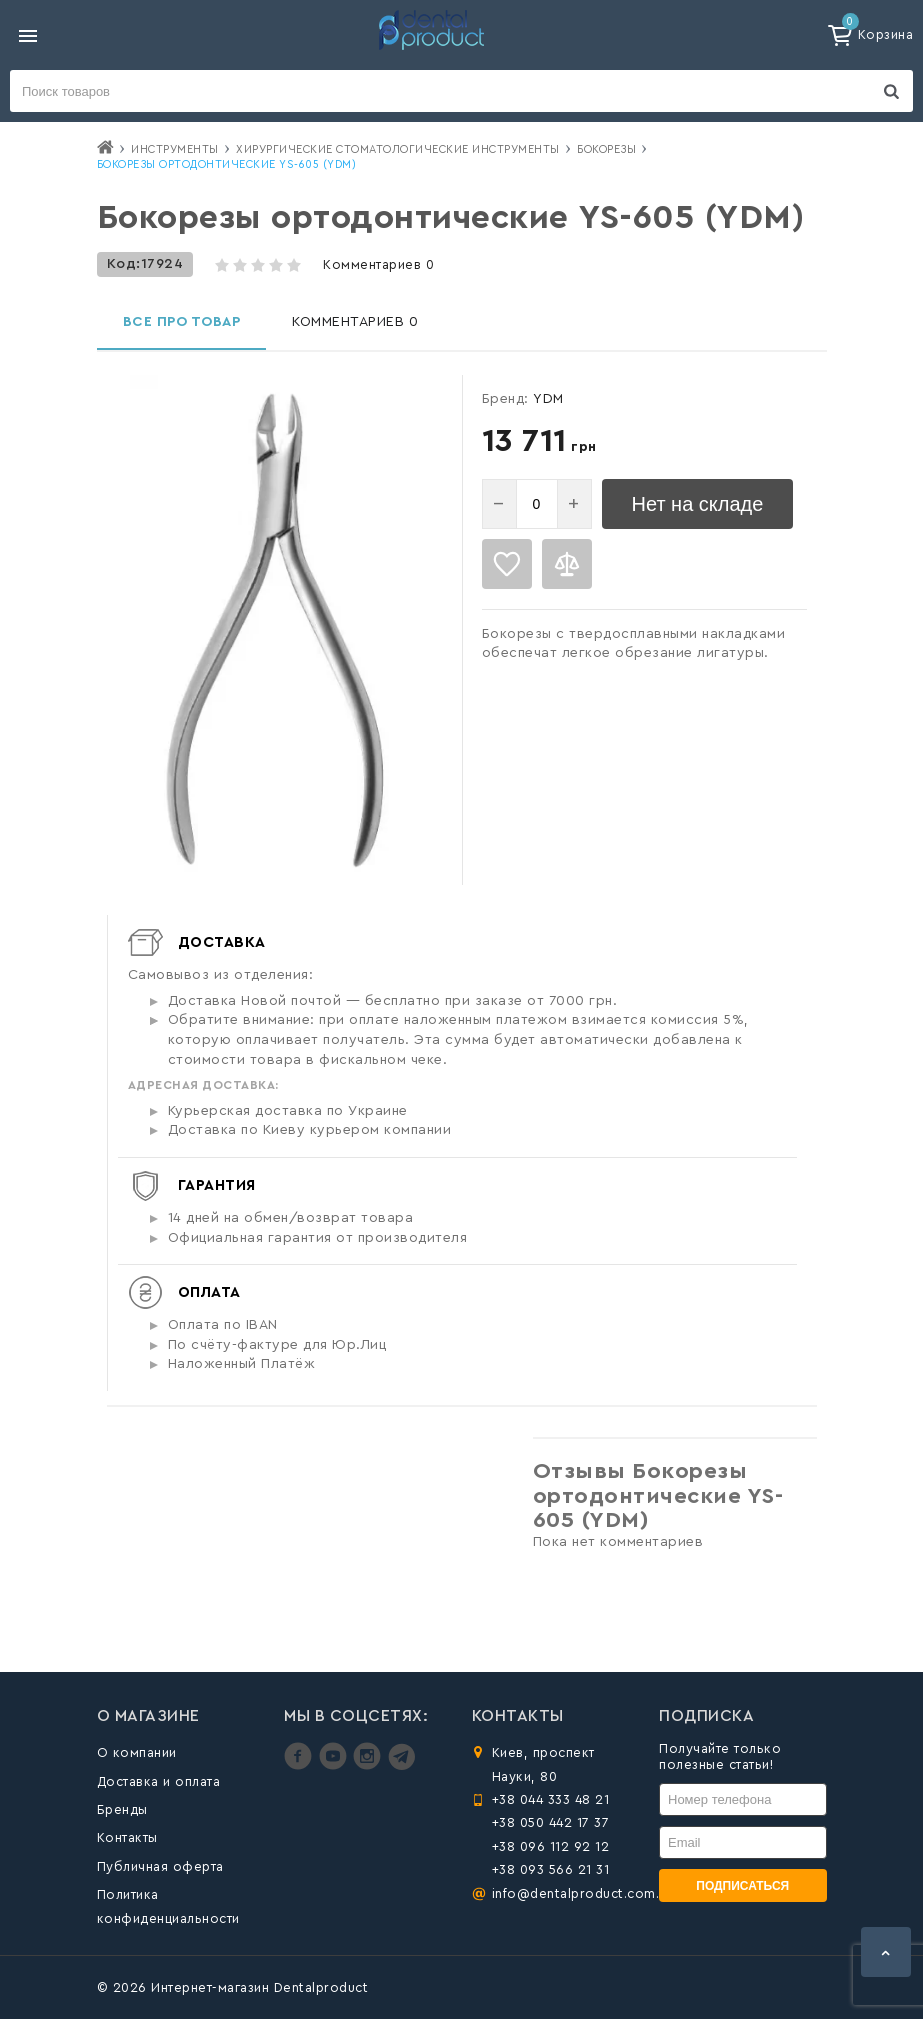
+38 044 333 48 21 (551, 1799)
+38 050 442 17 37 (551, 1822)
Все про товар (182, 322)
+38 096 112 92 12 (551, 1846)
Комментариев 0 (378, 264)
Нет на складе (698, 504)
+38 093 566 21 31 (551, 1869)
